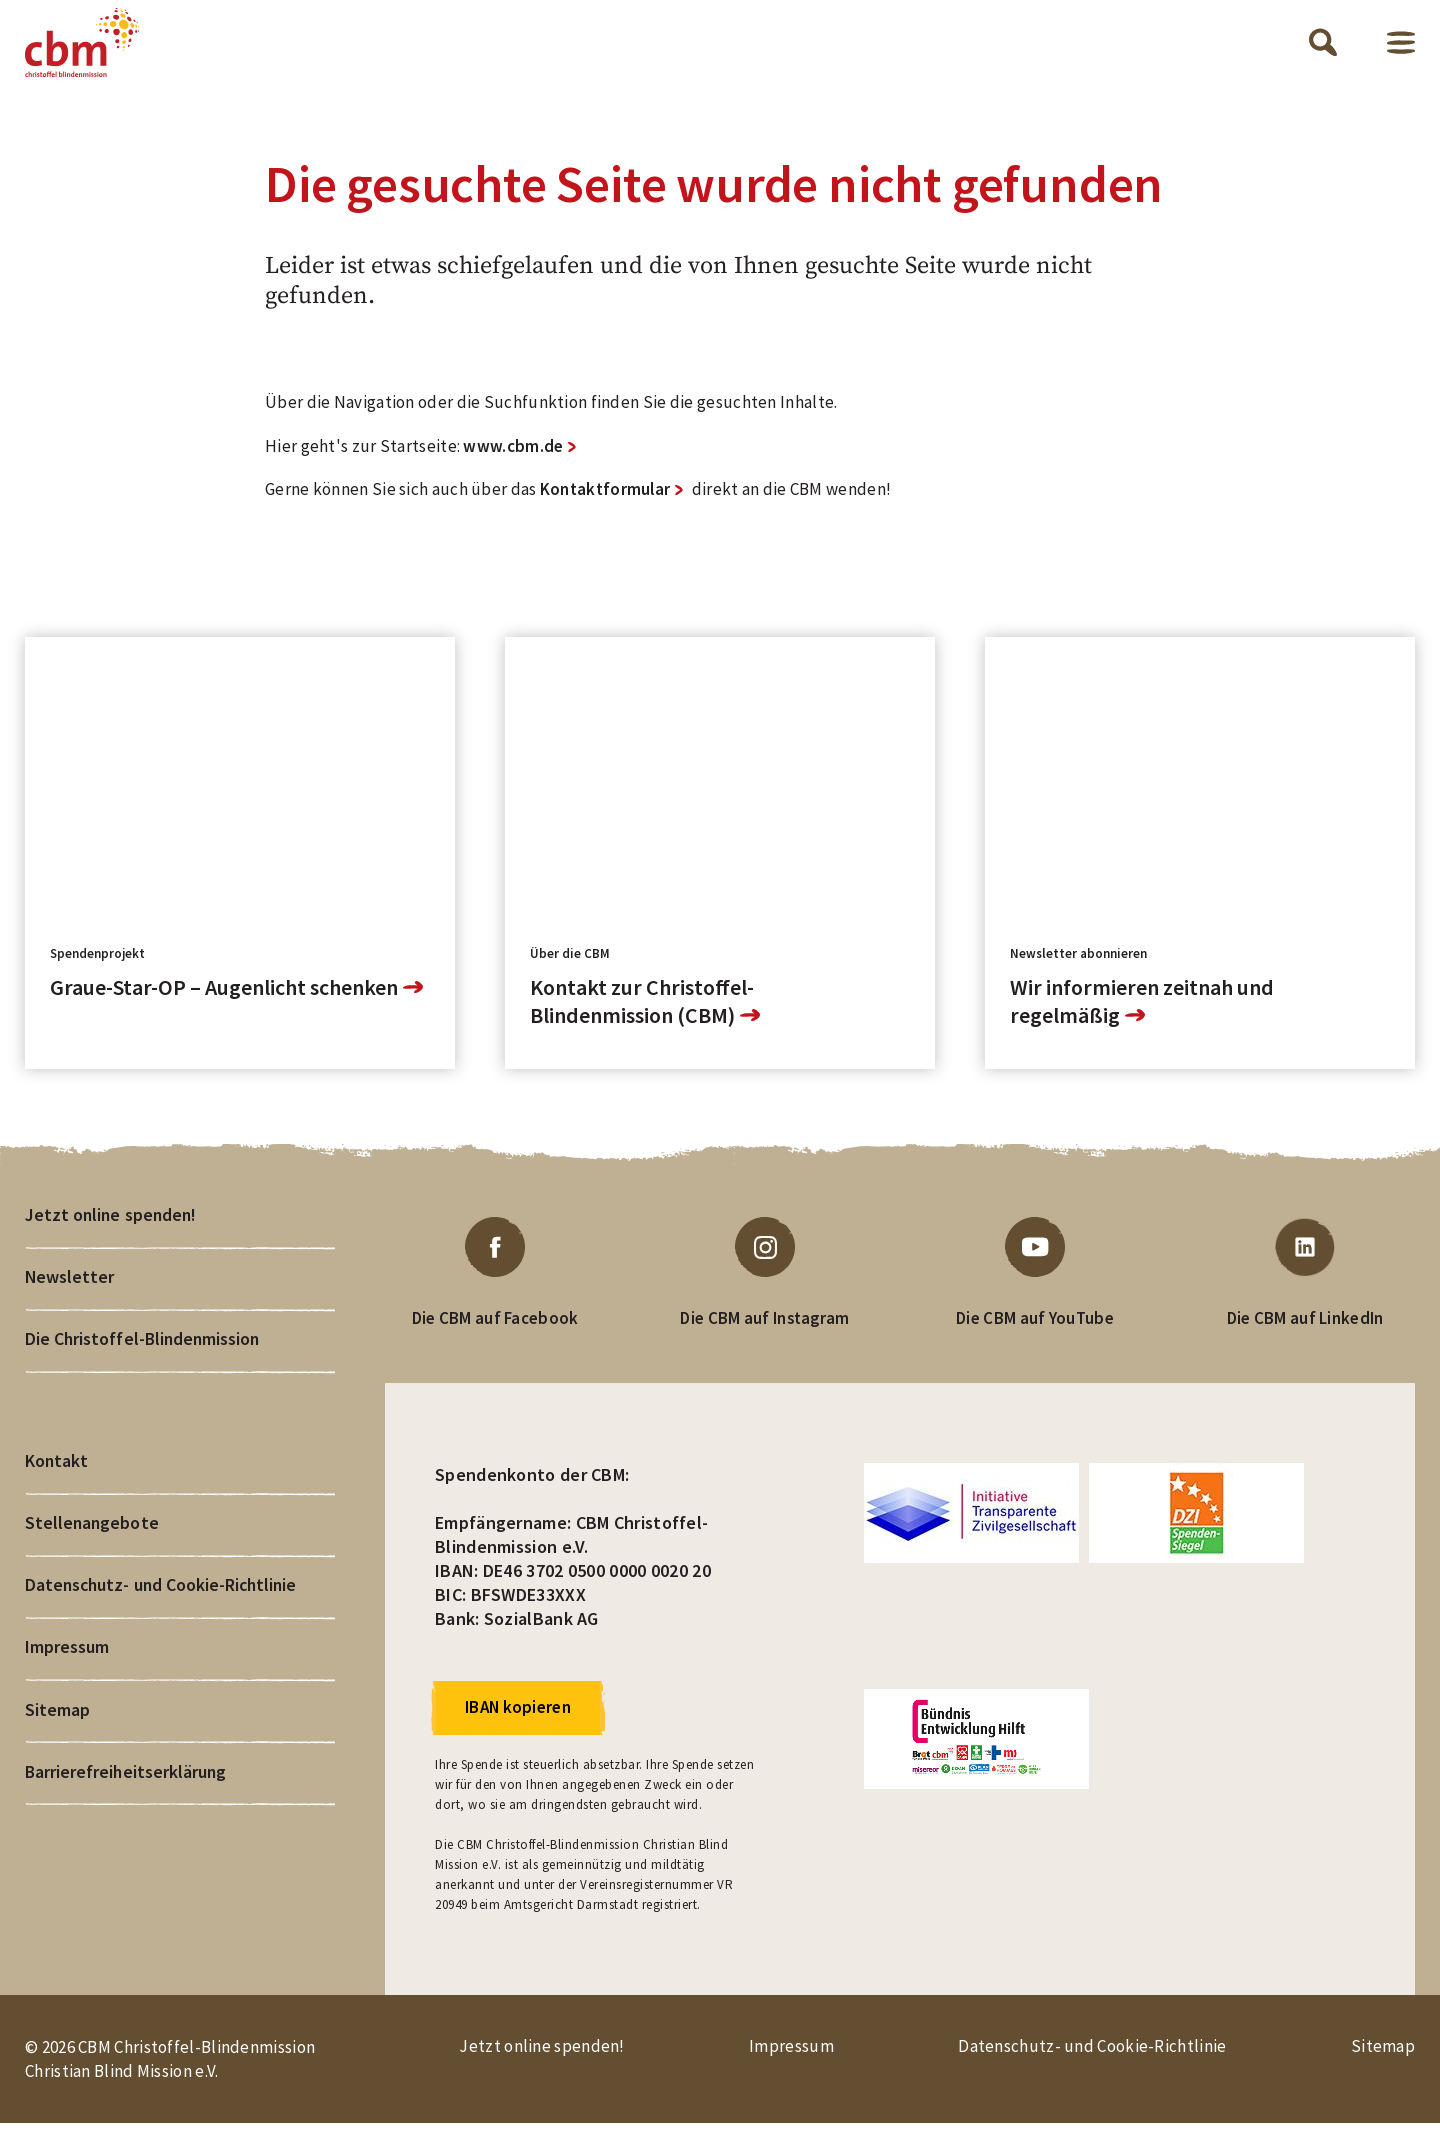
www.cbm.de (513, 464)
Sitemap (57, 1742)
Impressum (67, 1678)
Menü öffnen (1401, 51)
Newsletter (70, 1298)
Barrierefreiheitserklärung (126, 1806)
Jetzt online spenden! (112, 1234)
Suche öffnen (1323, 52)
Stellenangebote (92, 1550)
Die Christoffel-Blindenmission (143, 1362)
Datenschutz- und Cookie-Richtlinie (163, 1614)
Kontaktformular (605, 508)
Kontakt (56, 1486)
